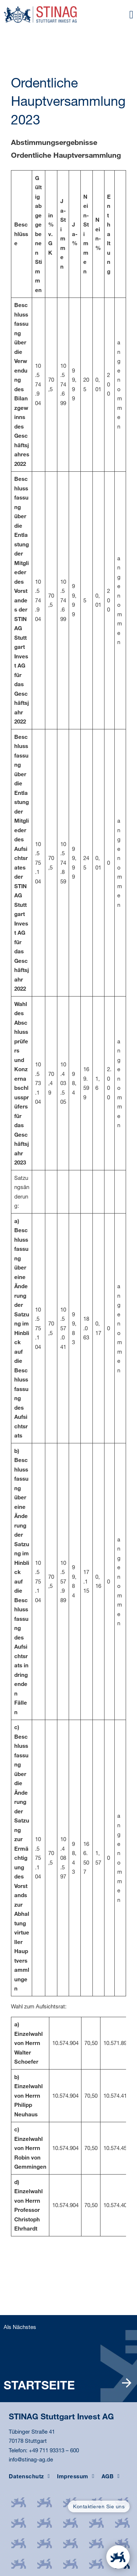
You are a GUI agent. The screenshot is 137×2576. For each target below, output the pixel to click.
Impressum (75, 2476)
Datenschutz (29, 2476)
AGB (110, 2476)
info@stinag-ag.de (31, 2459)
